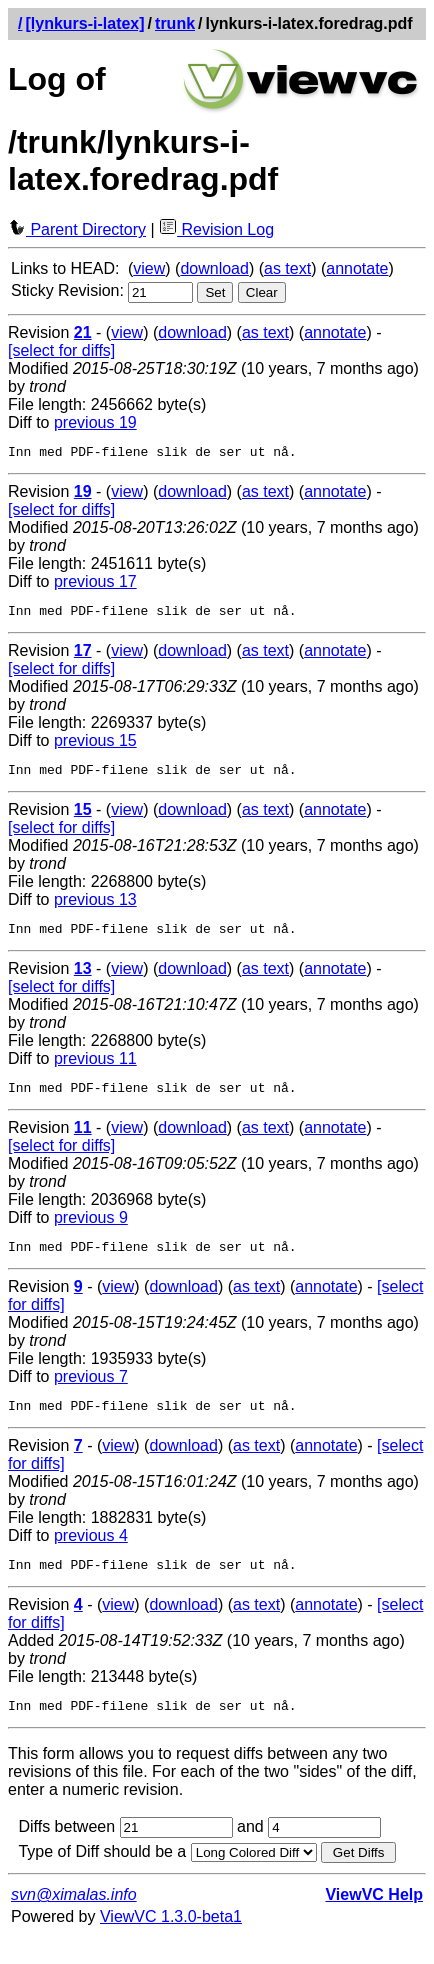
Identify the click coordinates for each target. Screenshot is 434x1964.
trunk (175, 23)
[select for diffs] (61, 350)
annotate (357, 268)
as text (287, 268)
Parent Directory (77, 229)
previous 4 (91, 1556)
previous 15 (95, 746)
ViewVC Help (374, 1921)
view (149, 268)
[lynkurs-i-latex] (84, 23)
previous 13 (95, 908)
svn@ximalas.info (74, 1921)
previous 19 (95, 422)
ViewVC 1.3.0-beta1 (171, 1943)
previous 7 (91, 1394)
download (214, 268)
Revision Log (216, 229)
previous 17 (95, 584)
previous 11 (95, 1070)
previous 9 (91, 1232)
